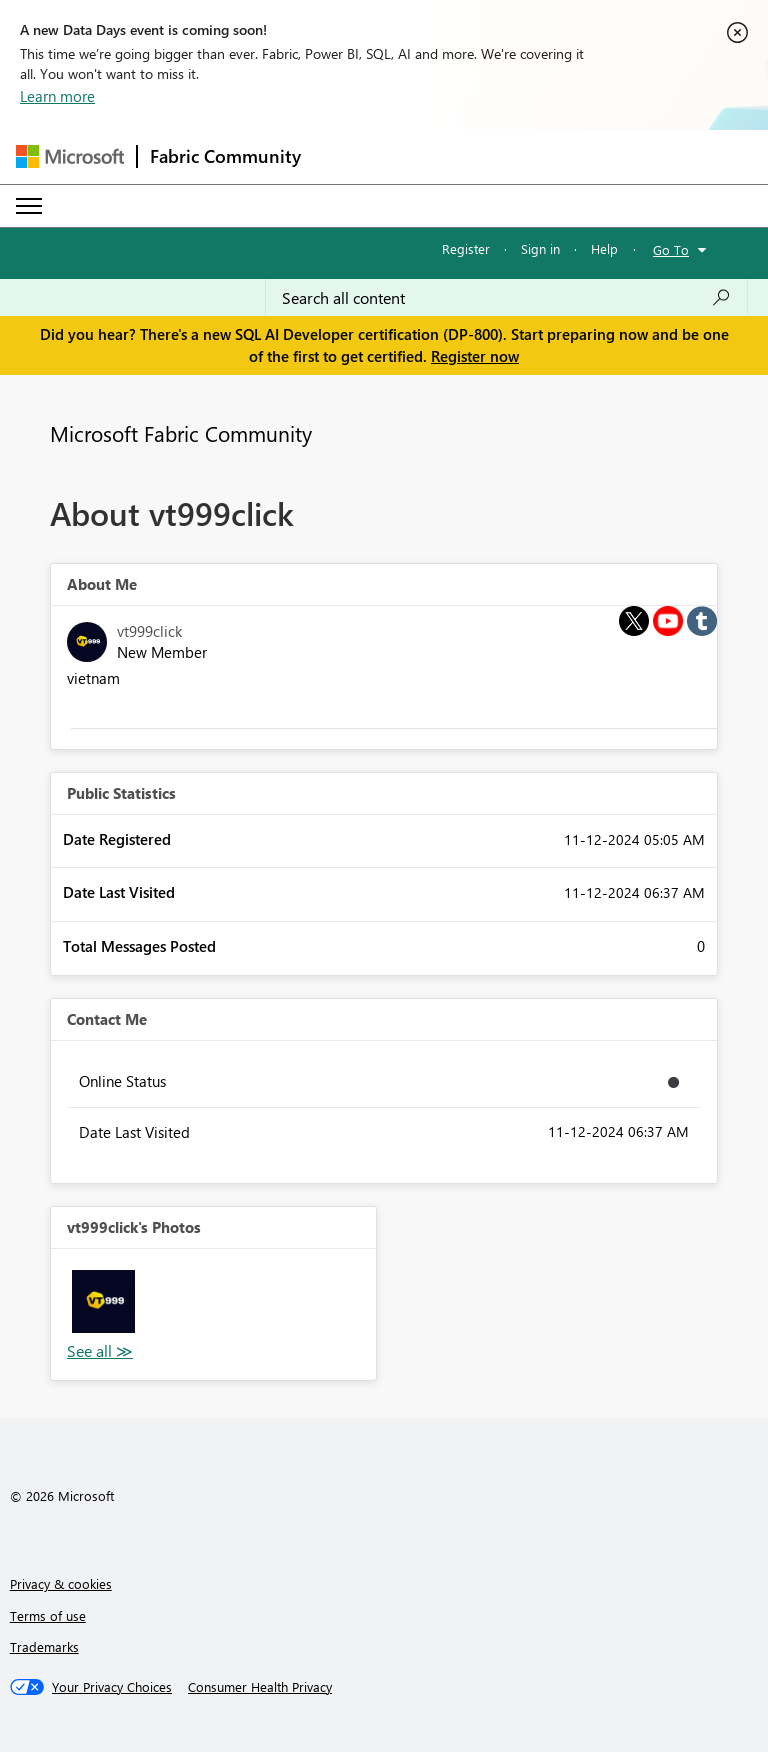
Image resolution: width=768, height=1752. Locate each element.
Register (466, 248)
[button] (103, 1301)
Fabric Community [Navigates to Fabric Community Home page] (225, 156)
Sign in (540, 248)
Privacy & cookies (61, 1583)
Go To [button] (671, 249)
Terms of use (48, 1615)
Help (604, 248)
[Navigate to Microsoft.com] (70, 156)
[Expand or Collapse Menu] (29, 206)
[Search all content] (506, 298)
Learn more (57, 96)
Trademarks (44, 1646)
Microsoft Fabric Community (181, 433)
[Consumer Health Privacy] (260, 1687)
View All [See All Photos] (100, 1351)
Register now (475, 356)
